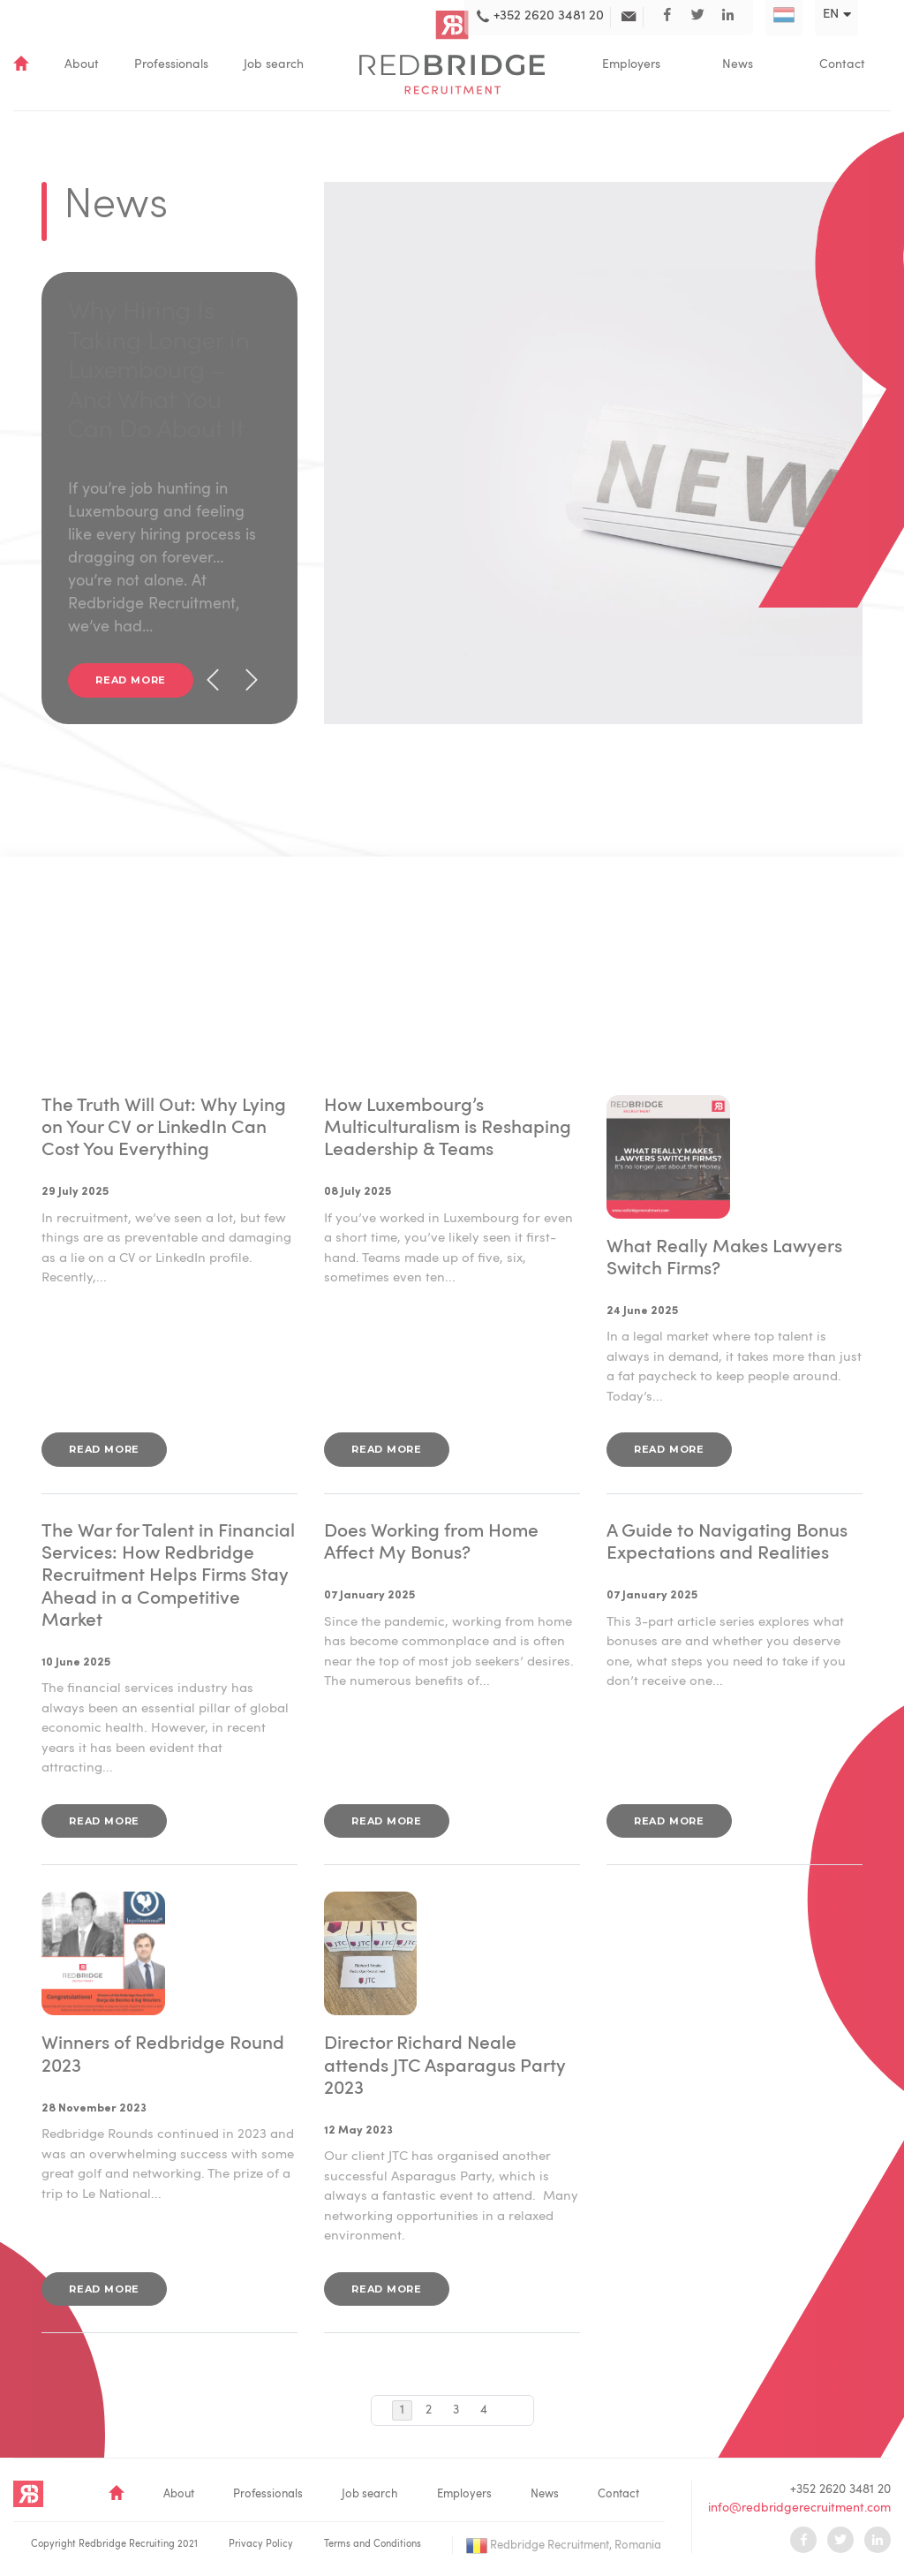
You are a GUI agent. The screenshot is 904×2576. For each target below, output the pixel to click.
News (737, 64)
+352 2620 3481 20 (840, 2489)
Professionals (171, 64)
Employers (631, 64)
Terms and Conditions (372, 2545)
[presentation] (212, 680)
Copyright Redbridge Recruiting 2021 (114, 2545)
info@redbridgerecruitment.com (799, 2508)
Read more (130, 680)
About (81, 64)
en (831, 14)
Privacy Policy (261, 2545)
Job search (274, 64)
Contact (842, 64)
